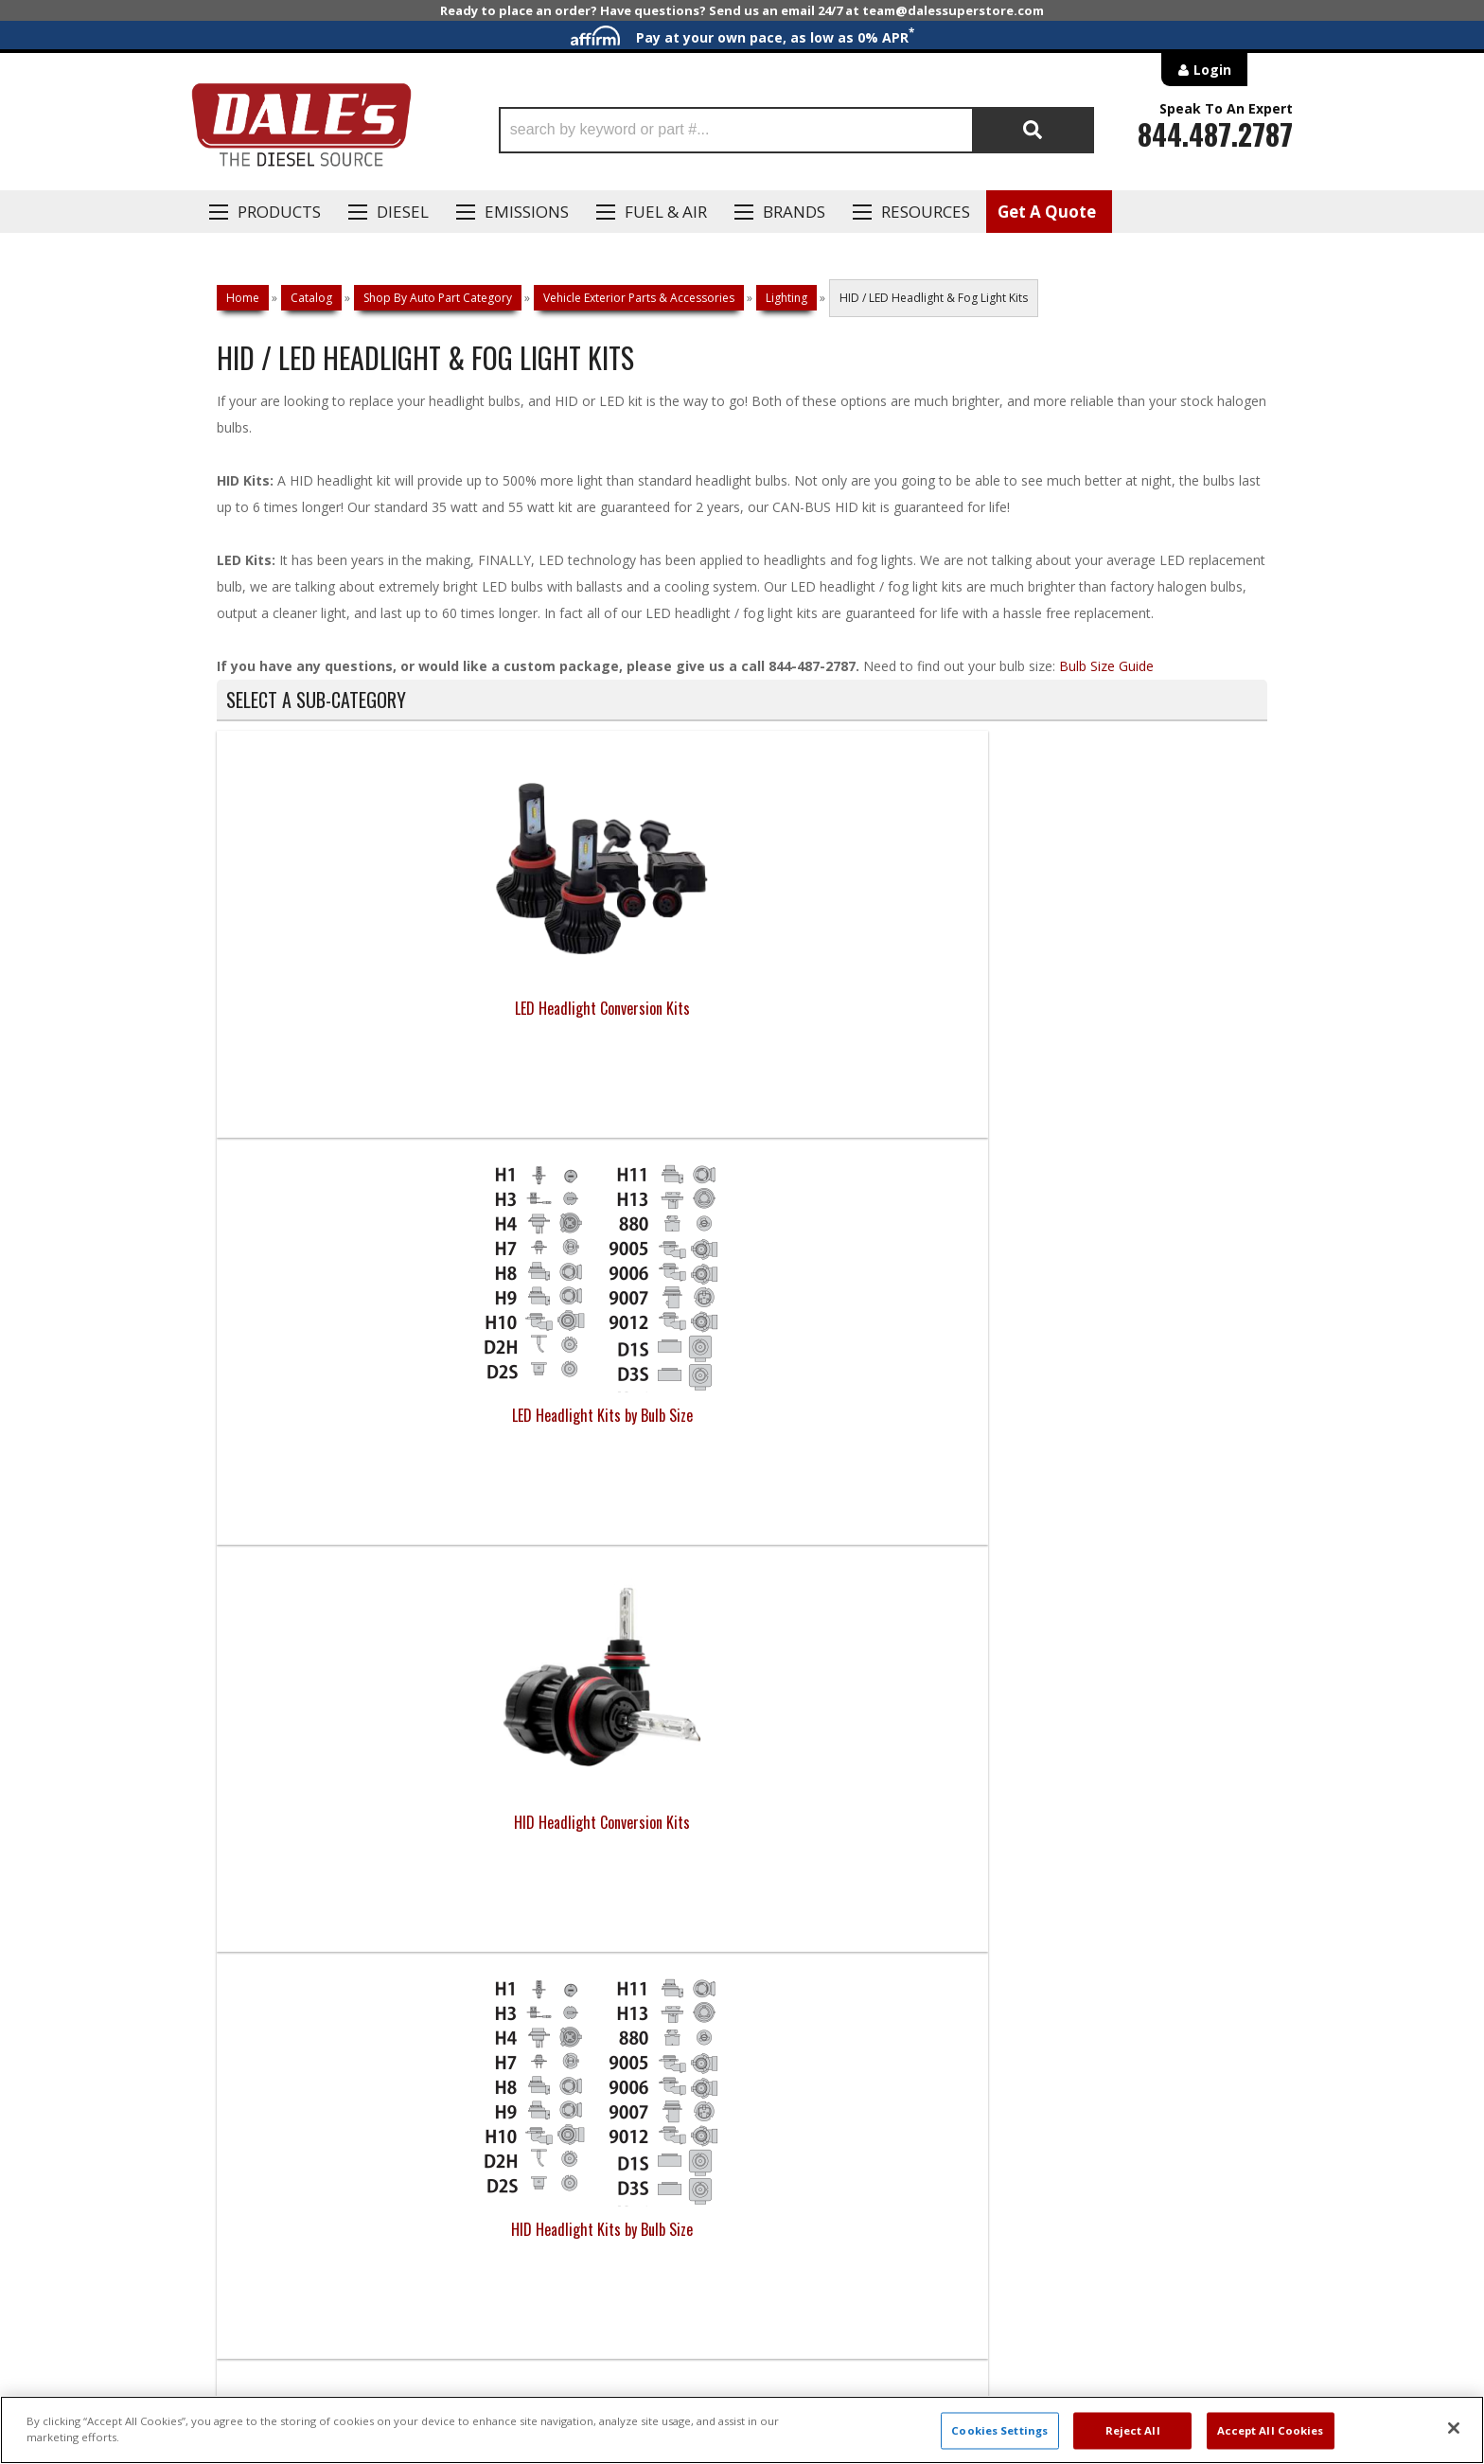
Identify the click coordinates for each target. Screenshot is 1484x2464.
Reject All (1132, 2430)
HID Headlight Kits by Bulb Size (1136, 1008)
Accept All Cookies (1270, 2430)
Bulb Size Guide (1106, 666)
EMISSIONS (527, 211)
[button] (796, 130)
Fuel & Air (666, 211)
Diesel (403, 211)
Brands (794, 211)
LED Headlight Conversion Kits (347, 1008)
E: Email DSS (251, 1851)
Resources (925, 211)
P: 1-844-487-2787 (275, 1796)
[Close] (1454, 2428)
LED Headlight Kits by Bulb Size (611, 1008)
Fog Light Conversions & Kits (348, 1415)
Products (279, 211)
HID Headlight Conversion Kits (874, 1008)
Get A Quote (1047, 211)
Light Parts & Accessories (610, 1415)
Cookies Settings (999, 2430)
